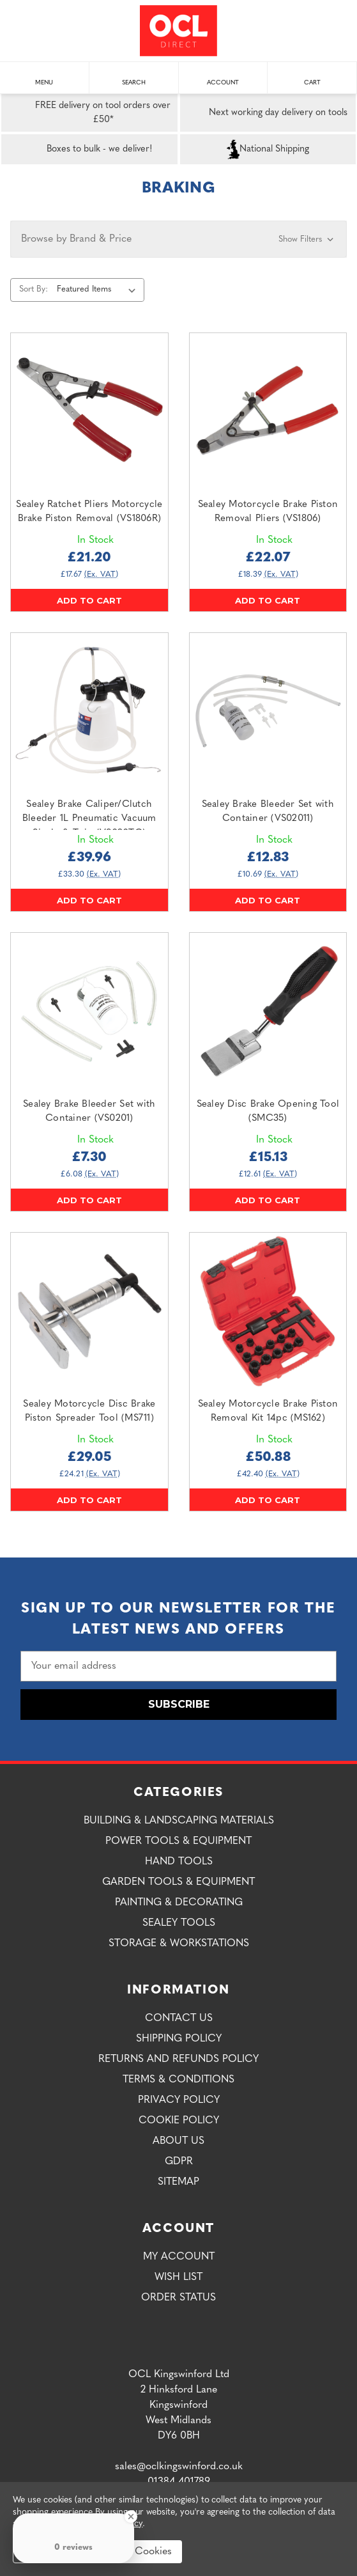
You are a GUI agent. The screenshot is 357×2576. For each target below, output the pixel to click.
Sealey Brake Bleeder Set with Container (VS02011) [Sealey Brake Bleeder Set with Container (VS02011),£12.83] (268, 812)
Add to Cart (89, 600)
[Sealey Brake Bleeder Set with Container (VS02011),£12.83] (268, 711)
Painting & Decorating (179, 1903)
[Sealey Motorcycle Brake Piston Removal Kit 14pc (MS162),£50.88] (268, 1311)
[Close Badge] (131, 2516)
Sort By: (33, 289)
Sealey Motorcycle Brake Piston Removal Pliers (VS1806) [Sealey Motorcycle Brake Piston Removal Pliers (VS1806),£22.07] (268, 512)
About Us (178, 2141)
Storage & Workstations (179, 1944)
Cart (312, 76)
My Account (179, 2257)
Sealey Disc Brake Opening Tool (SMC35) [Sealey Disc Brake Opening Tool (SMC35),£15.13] (268, 1112)
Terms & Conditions (178, 2080)
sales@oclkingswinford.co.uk (179, 2467)
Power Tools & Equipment (178, 1841)
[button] (178, 239)
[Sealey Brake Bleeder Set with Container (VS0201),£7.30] (89, 1011)
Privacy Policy (179, 2100)
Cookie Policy (179, 2121)
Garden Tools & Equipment (178, 1882)
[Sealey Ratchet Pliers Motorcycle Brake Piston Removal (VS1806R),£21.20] (89, 411)
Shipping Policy (179, 2039)
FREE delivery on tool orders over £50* (88, 113)
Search (134, 76)
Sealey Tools (178, 1923)
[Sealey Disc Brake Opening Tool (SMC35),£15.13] (268, 1011)
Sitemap (178, 2182)
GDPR (179, 2162)
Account (223, 76)
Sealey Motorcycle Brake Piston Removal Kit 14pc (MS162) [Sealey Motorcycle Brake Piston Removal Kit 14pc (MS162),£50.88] (268, 1412)
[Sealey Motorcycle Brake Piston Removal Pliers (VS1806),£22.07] (268, 411)
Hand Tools (179, 1862)
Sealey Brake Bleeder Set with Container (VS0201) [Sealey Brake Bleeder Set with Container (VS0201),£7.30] (89, 1112)
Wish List (178, 2277)
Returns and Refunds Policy (178, 2059)
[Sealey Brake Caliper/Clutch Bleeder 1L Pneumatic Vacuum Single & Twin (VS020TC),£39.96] (89, 711)
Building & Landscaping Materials (179, 1821)
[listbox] (98, 290)
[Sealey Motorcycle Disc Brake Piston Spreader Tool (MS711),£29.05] (89, 1311)
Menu (44, 76)
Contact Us (179, 2018)
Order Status (178, 2298)
